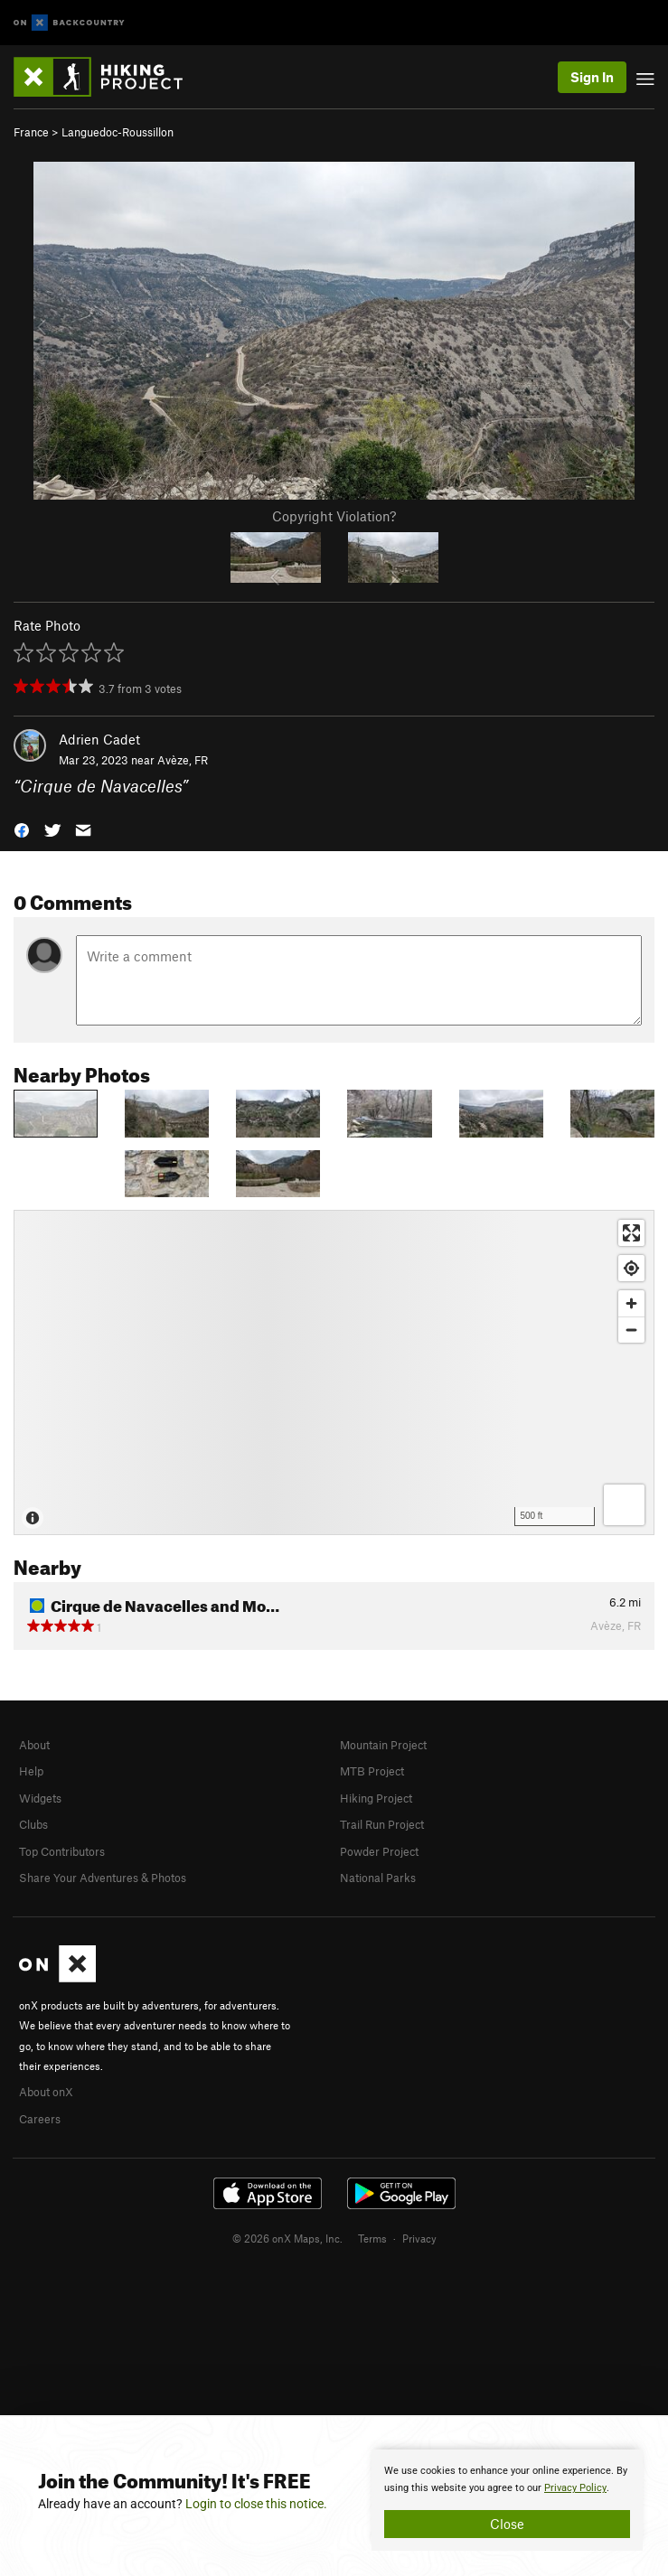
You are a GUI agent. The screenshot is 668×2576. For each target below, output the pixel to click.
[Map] (334, 1372)
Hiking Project (376, 1798)
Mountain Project (383, 1745)
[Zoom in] (631, 1303)
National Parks (378, 1877)
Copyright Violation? (334, 516)
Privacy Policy (575, 2488)
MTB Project (372, 1771)
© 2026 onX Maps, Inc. (287, 2238)
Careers (40, 2119)
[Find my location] (631, 1268)
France (31, 132)
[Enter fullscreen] (631, 1233)
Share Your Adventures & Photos (102, 1877)
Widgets (40, 1798)
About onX (46, 2091)
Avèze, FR (182, 760)
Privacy (419, 2238)
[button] (22, 828)
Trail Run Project (382, 1824)
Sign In (592, 77)
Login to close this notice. (256, 2503)
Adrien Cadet (99, 739)
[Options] (624, 1505)
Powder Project (379, 1851)
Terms (372, 2238)
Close (507, 2523)
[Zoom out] (631, 1329)
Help (31, 1771)
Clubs (33, 1824)
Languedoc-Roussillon (117, 132)
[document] (507, 2500)
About (34, 1745)
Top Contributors (62, 1851)
